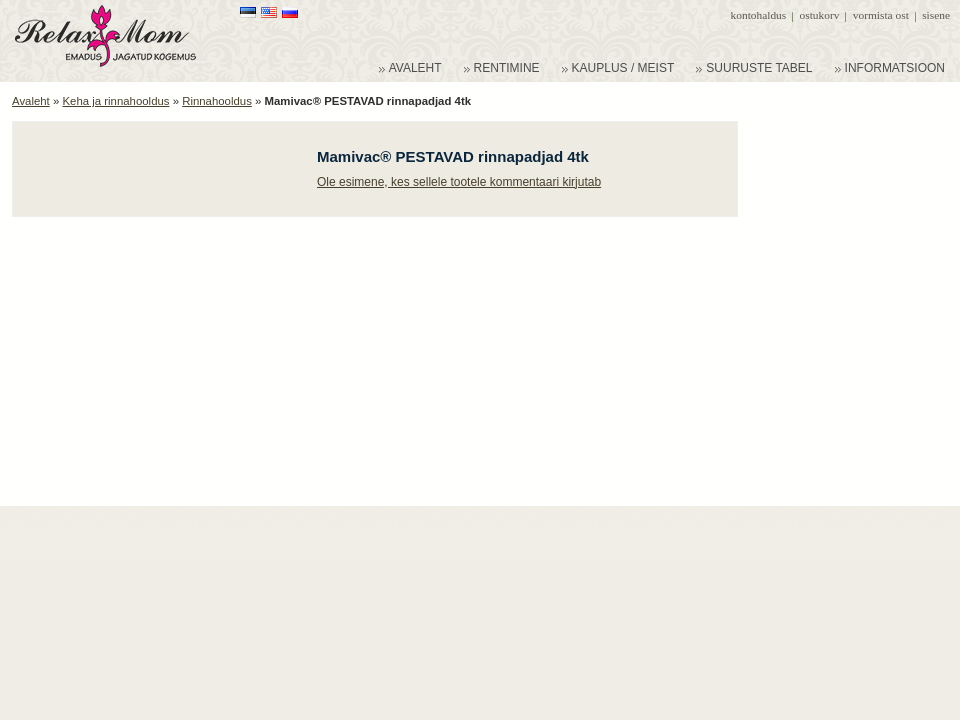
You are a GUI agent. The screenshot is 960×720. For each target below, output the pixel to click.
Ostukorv (820, 15)
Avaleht (31, 101)
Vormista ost (881, 15)
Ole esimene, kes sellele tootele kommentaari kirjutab (459, 182)
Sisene (936, 15)
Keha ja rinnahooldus (115, 101)
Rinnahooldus (217, 101)
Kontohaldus (759, 15)
